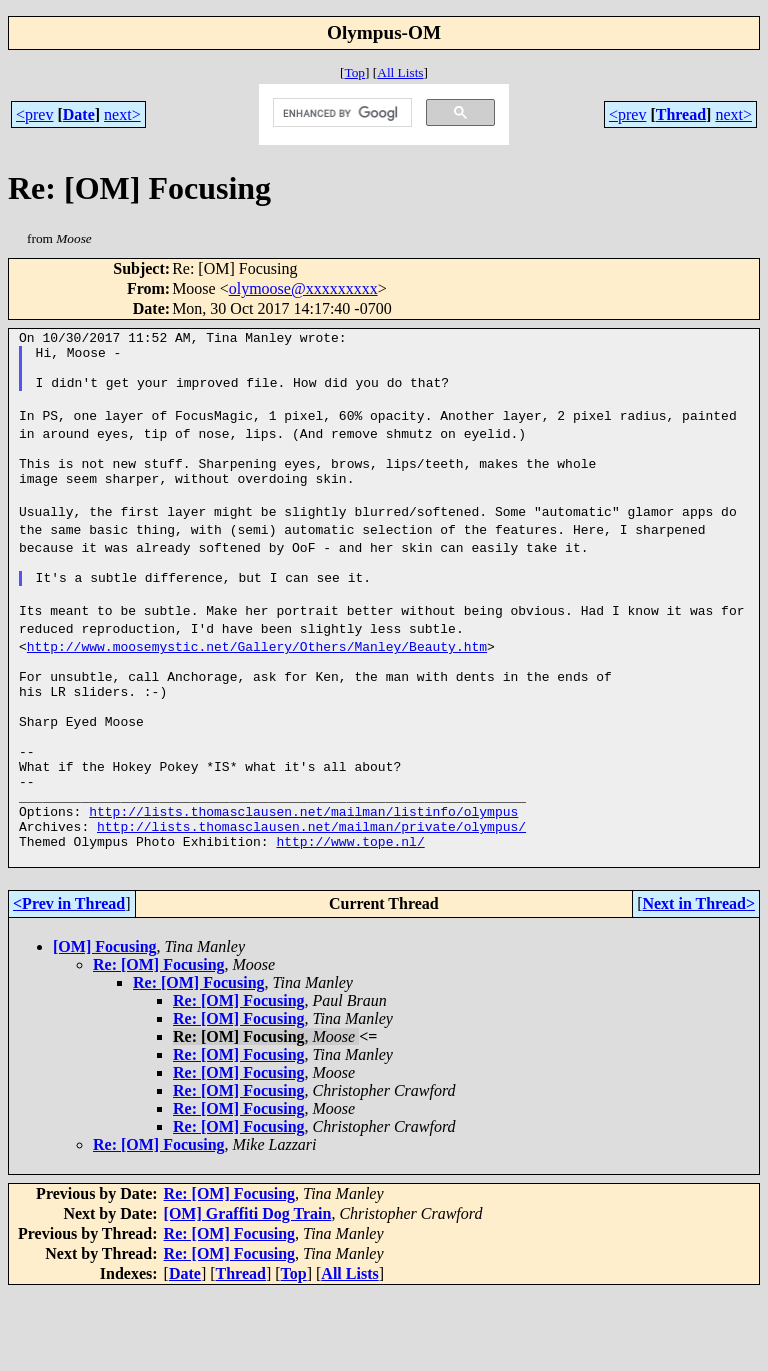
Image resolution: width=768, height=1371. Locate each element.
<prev (34, 114)
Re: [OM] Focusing (159, 1042)
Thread (681, 114)
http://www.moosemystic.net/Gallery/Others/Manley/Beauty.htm (257, 682)
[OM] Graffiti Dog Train (248, 1291)
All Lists (400, 72)
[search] (341, 113)
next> (122, 114)
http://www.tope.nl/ (350, 916)
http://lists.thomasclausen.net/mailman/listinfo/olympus (303, 880)
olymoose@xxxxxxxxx (303, 288)
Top (354, 72)
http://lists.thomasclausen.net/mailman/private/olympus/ (311, 898)
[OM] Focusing (105, 1024)
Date (79, 114)
